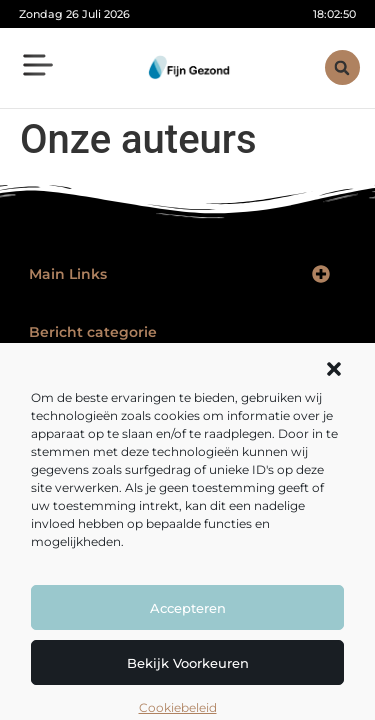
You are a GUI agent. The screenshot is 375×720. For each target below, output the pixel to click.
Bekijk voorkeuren (188, 663)
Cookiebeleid (178, 707)
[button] (334, 369)
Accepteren (188, 608)
